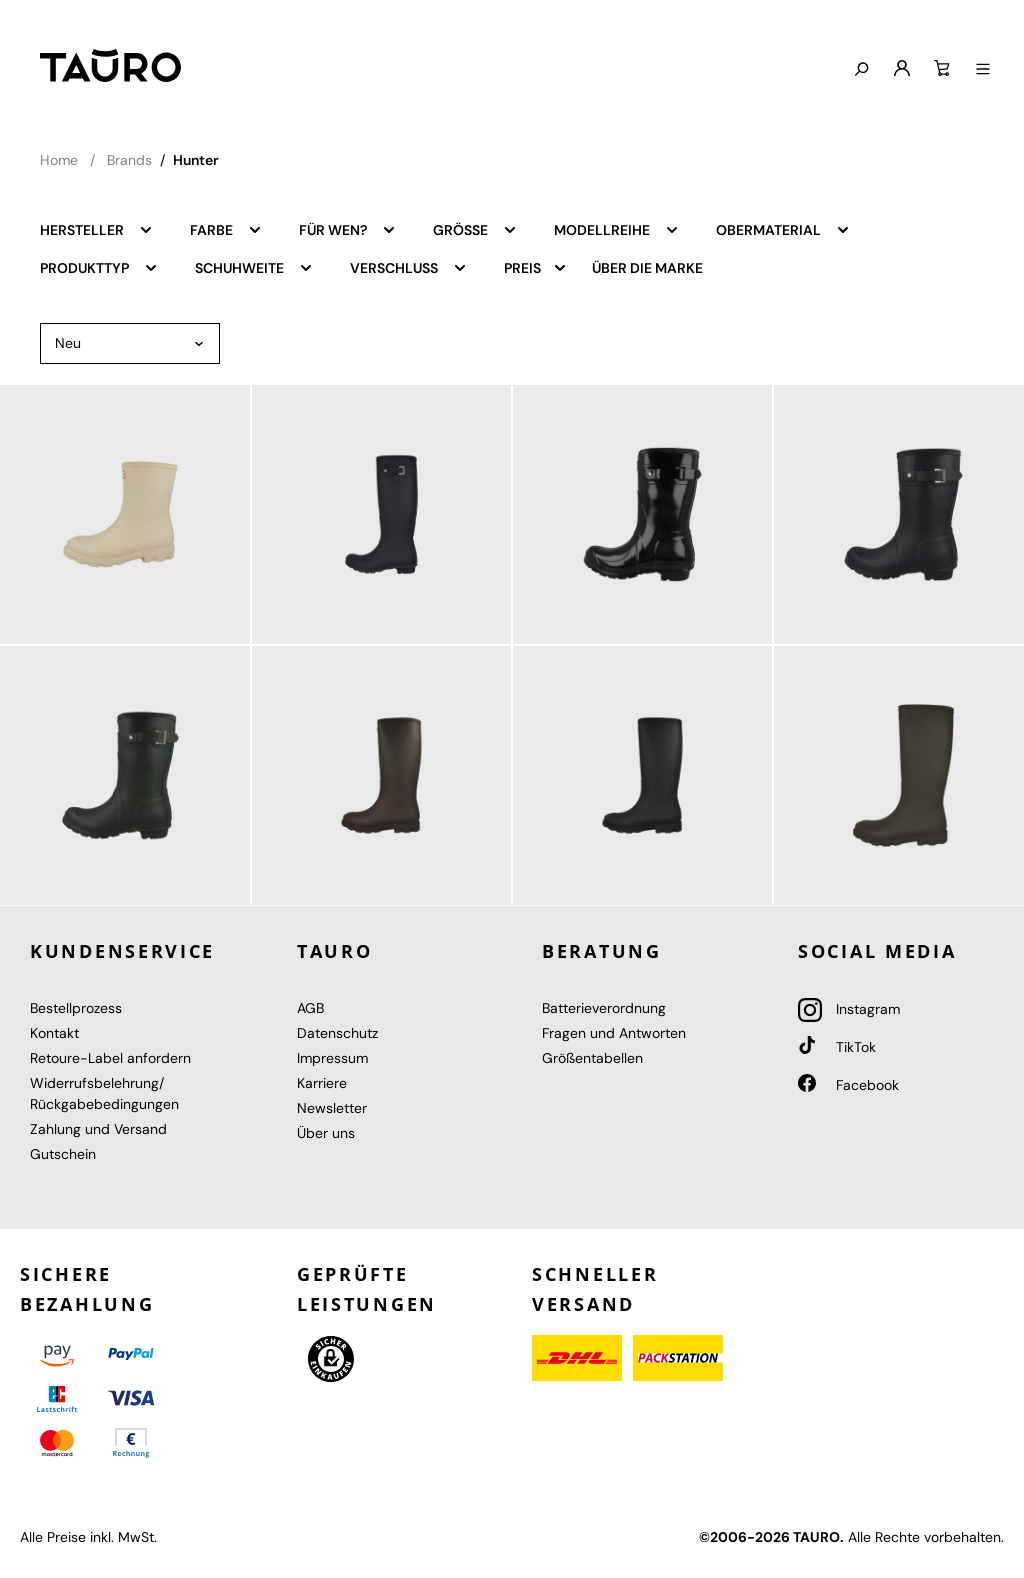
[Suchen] (861, 70)
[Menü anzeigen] (983, 70)
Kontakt (54, 1033)
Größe (475, 229)
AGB (310, 1008)
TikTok (837, 1047)
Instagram (849, 1009)
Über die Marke (647, 268)
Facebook (848, 1085)
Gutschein (63, 1154)
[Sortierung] (130, 343)
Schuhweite (254, 267)
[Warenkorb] (942, 69)
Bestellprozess (76, 1008)
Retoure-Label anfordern (110, 1058)
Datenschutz (337, 1033)
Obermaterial (783, 229)
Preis (536, 267)
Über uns (326, 1133)
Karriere (322, 1083)
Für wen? (348, 229)
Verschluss (409, 267)
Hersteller (97, 229)
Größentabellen (592, 1058)
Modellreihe (617, 229)
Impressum (332, 1058)
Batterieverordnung (604, 1008)
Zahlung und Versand (98, 1129)
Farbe (226, 229)
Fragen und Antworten (614, 1033)
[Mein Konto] (902, 69)
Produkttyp (99, 267)
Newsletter (332, 1108)
